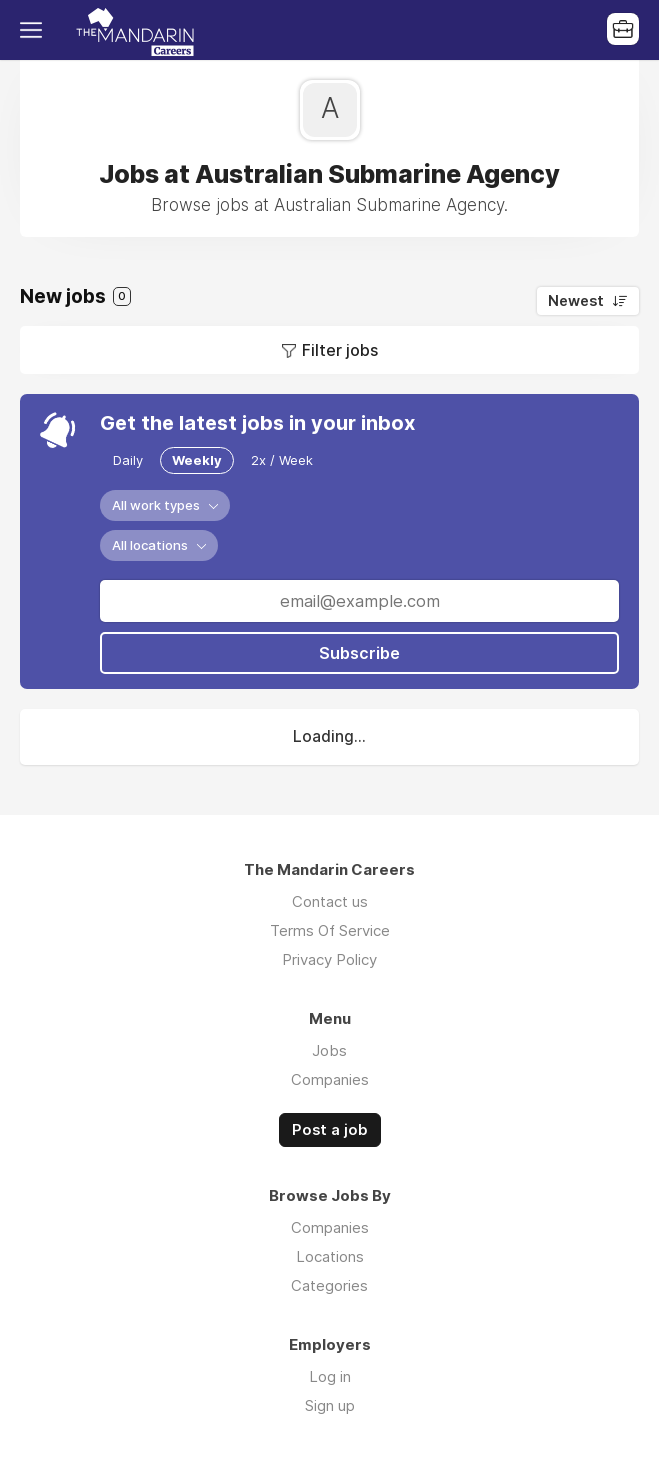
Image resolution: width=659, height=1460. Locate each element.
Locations (330, 1256)
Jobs (329, 1050)
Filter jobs (340, 350)
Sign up (330, 1405)
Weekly (197, 460)
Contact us (330, 901)
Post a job (330, 1130)
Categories (329, 1285)
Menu (35, 30)
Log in (330, 1376)
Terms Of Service (330, 930)
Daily (128, 460)
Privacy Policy (329, 959)
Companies (330, 1079)
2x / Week (282, 460)
